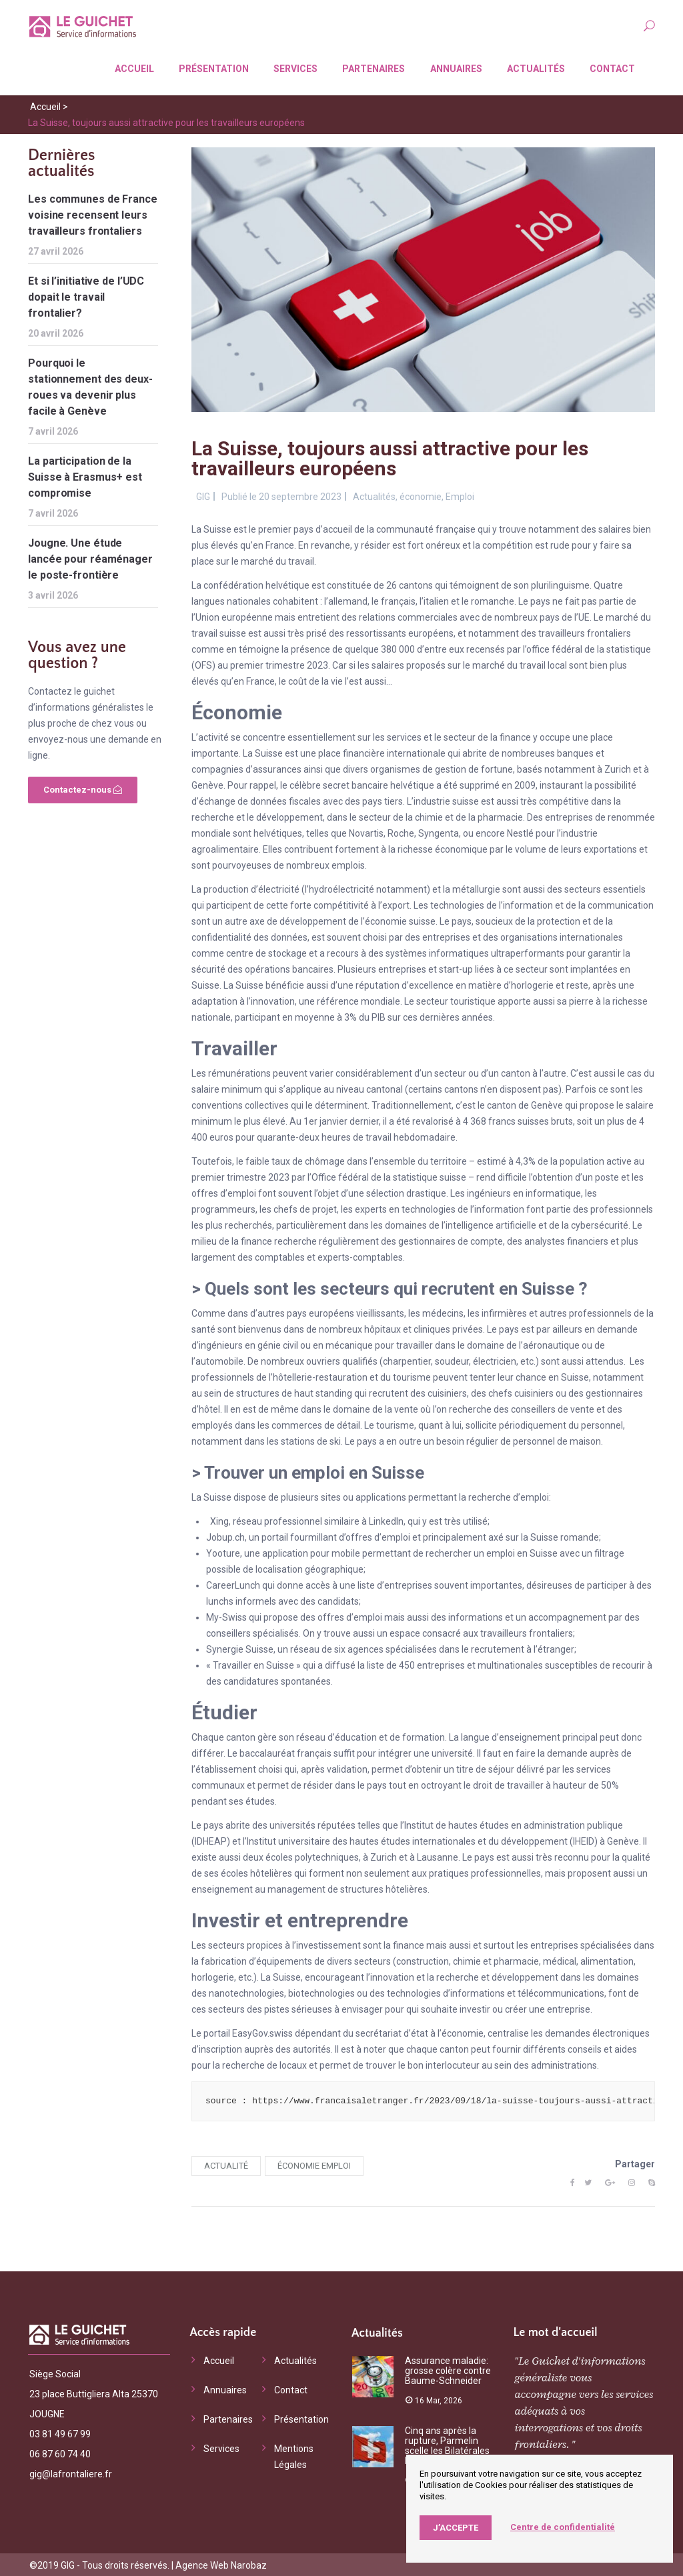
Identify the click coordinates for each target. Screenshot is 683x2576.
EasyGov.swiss (262, 2032)
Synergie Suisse (239, 1648)
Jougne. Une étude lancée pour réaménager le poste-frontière (90, 557)
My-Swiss (226, 1616)
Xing (219, 1520)
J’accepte (455, 2528)
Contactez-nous (82, 788)
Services (293, 67)
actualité (226, 2164)
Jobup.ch (225, 1536)
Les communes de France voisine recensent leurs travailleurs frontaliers (92, 213)
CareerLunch (233, 1584)
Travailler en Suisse (253, 1664)
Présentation (211, 67)
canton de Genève (525, 1104)
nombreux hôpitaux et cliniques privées (401, 1328)
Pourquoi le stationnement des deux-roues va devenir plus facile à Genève (90, 385)
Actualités (533, 67)
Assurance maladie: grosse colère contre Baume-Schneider (448, 2369)
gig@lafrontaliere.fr (70, 2472)
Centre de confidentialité (562, 2527)
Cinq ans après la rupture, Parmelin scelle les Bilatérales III (447, 2444)
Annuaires (454, 67)
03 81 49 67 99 (60, 2432)
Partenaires (370, 67)
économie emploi (314, 2164)
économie (421, 495)
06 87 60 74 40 (60, 2452)
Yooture (223, 1552)
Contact (609, 67)
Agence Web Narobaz (221, 2564)
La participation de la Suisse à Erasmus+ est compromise (85, 475)
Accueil (131, 67)
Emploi (460, 495)
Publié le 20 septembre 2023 (281, 495)
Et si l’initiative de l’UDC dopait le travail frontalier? (86, 295)
